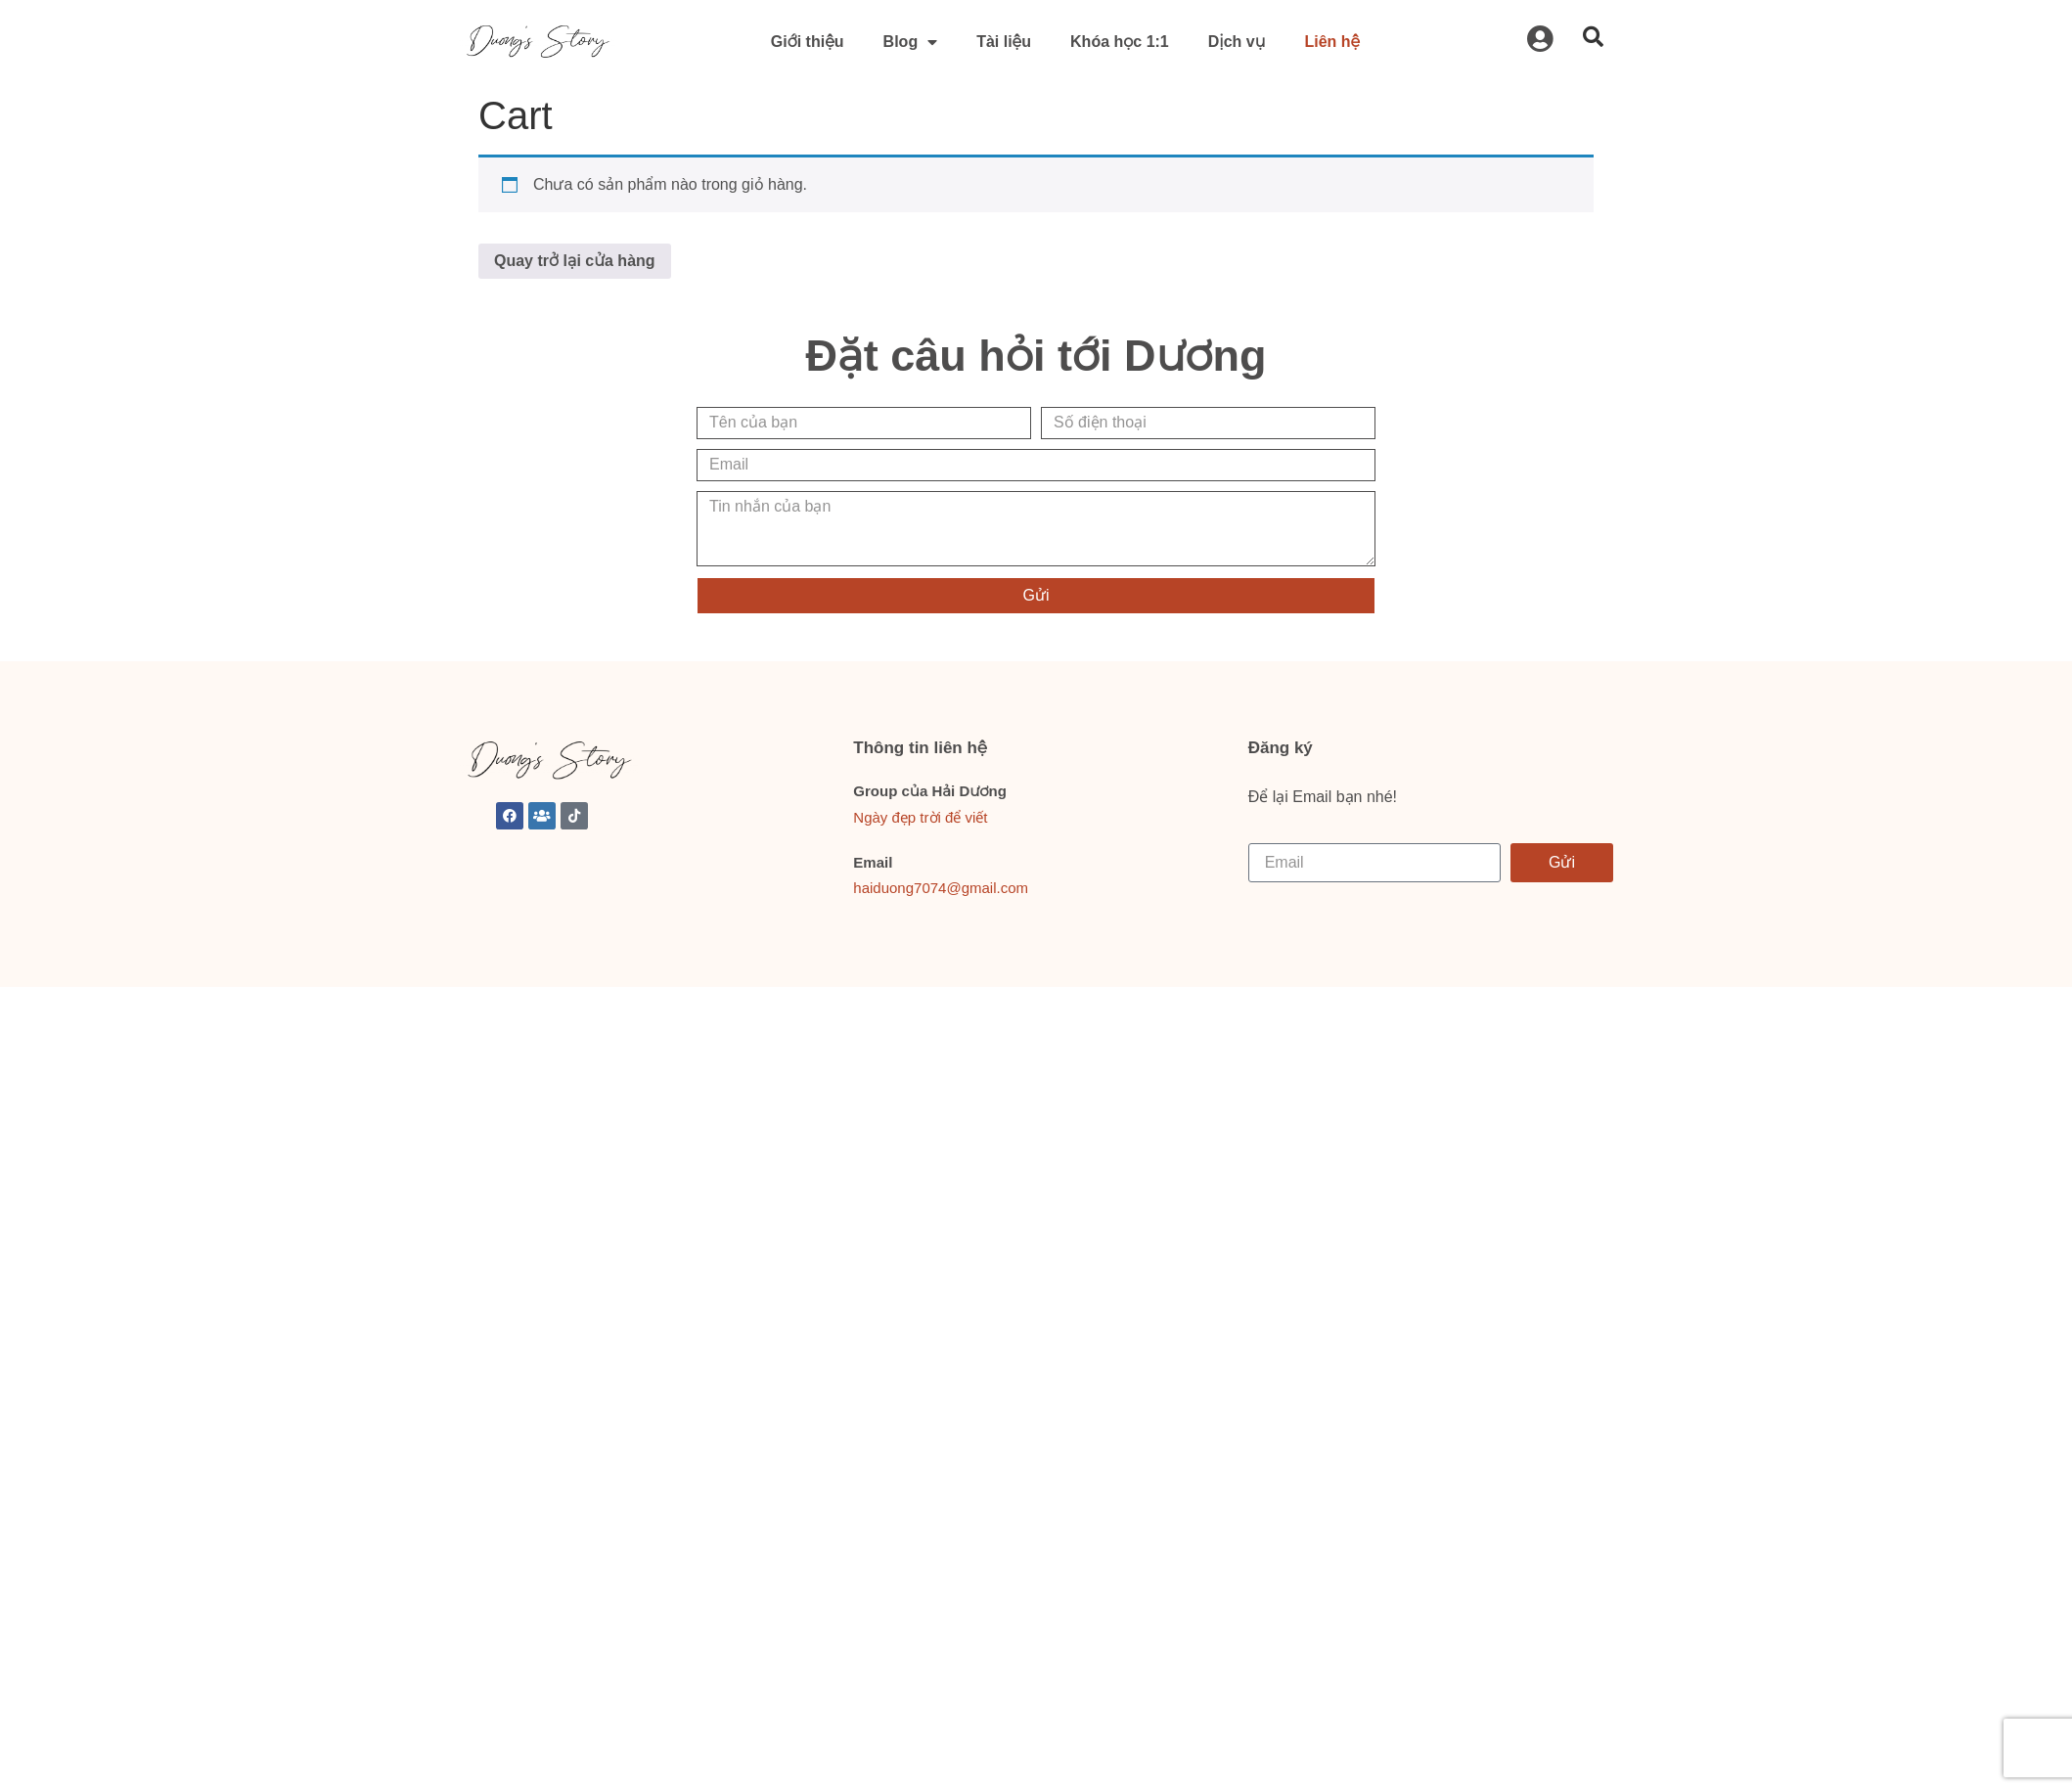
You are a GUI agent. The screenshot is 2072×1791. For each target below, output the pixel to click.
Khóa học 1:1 (1119, 41)
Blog (910, 42)
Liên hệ (1332, 41)
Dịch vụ (1237, 41)
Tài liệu (1003, 41)
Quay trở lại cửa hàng (574, 260)
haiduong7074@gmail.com (940, 887)
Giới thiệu (807, 41)
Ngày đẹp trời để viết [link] (920, 817)
